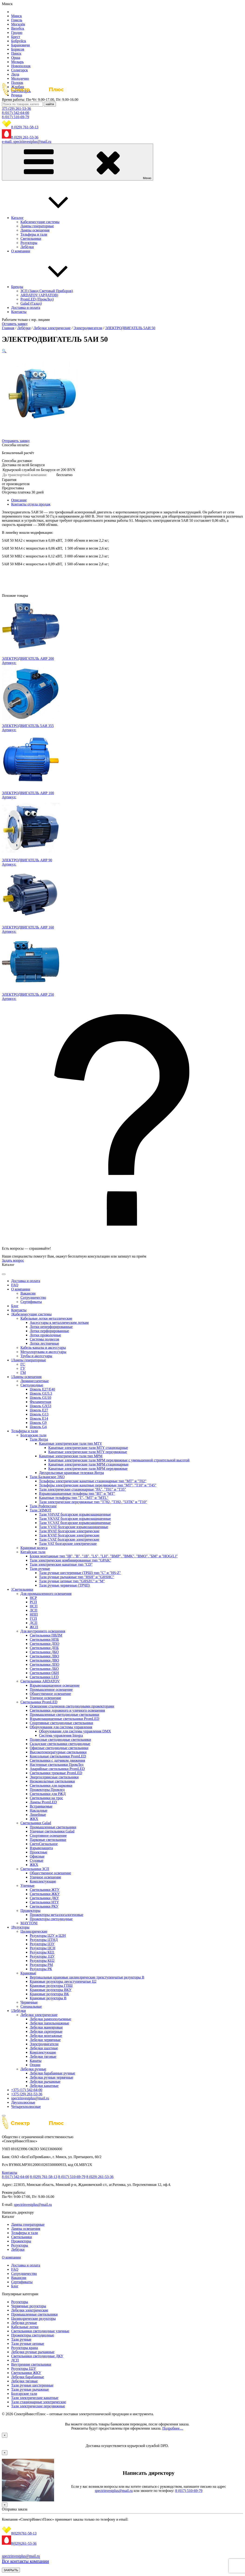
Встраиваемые (41, 1806)
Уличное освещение (45, 1698)
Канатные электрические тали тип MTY (70, 1443)
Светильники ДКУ (44, 1898)
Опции (35, 2065)
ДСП (33, 1623)
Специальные (31, 2006)
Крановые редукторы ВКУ (50, 1990)
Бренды (52, 287)
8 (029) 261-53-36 (24, 137)
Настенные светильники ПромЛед (57, 1765)
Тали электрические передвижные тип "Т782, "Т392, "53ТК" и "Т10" (93, 1502)
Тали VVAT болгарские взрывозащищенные (73, 1527)
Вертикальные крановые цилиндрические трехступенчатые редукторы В (87, 1977)
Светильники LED (44, 1677)
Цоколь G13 (39, 1414)
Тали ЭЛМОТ (40, 1510)
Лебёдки (27, 247)
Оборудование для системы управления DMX (75, 1731)
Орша (15, 58)
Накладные (38, 1810)
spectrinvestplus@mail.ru (30, 2098)
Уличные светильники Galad (52, 1831)
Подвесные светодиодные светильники (60, 1740)
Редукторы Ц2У (23, 2369)
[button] (4, 351)
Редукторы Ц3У (42, 1944)
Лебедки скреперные (46, 2031)
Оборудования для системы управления (61, 1727)
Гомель (16, 20)
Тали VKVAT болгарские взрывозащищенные (75, 1518)
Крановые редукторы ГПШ (51, 1986)
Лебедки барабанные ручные (52, 2073)
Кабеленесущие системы (39, 222)
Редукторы (28, 243)
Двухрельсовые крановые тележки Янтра (71, 1473)
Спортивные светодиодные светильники (61, 1723)
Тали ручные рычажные (30, 2389)
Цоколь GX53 (40, 1406)
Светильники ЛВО (44, 1656)
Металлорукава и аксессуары (43, 1352)
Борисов (17, 49)
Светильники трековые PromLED (56, 1773)
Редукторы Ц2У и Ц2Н (48, 1936)
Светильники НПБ (44, 1639)
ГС (22, 1364)
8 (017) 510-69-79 (15, 117)
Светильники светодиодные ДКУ (37, 2356)
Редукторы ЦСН (42, 1948)
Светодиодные (31, 1385)
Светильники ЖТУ (45, 1890)
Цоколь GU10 (40, 1398)
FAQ (14, 1285)
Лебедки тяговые (43, 2056)
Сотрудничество (33, 1297)
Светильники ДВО (44, 1660)
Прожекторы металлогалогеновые (56, 1915)
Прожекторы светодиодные (51, 1919)
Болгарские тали (33, 1435)
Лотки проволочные (45, 1335)
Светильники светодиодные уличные (40, 2331)
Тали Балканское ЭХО (47, 1477)
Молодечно (20, 78)
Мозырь (17, 62)
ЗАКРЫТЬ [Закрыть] (11, 2570)
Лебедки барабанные (27, 2377)
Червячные (29, 2002)
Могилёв (18, 24)
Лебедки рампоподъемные (50, 2019)
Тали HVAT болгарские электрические (69, 1531)
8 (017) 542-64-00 (15, 113)
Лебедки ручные (33, 2069)
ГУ (22, 1368)
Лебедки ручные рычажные (33, 2352)
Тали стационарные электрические (38, 2402)
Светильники (30, 238)
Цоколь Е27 (39, 1410)
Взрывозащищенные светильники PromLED (64, 1719)
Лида (15, 74)
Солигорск (19, 70)
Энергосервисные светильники (54, 1777)
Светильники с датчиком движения (57, 1760)
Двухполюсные (23, 2102)
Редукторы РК (41, 1969)
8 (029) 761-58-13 (24, 127)
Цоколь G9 (38, 1423)
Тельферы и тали (33, 234)
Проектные (38, 1852)
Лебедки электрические (52, 328)
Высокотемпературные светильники (58, 1752)
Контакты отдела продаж (30, 504)
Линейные (38, 1815)
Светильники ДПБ (44, 1648)
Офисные (37, 1856)
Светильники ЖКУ (45, 1894)
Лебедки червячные (45, 2040)
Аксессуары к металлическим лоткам (59, 1322)
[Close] (4, 2115)
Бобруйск (18, 41)
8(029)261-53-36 (23, 2543)
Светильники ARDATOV (40, 1681)
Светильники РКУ (44, 1906)
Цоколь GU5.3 (41, 1393)
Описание (19, 500)
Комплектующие (43, 1881)
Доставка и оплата (25, 308)
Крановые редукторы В (48, 1998)
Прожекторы (30, 1910)
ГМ (23, 1373)
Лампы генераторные (37, 226)
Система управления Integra (61, 1735)
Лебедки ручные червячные (51, 2077)
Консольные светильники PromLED (58, 1756)
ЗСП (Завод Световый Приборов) (46, 291)
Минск (16, 16)
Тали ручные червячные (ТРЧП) (64, 1585)
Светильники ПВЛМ (46, 1635)
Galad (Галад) (31, 303)
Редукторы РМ (41, 1965)
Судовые (36, 1860)
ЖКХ (34, 1819)
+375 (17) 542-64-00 (26, 2090)
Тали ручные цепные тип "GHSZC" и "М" (72, 1581)
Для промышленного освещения (45, 1594)
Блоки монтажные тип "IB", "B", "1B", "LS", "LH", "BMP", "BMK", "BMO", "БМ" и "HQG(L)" (104, 1556)
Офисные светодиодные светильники (59, 1748)
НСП (34, 1606)
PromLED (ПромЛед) (37, 299)
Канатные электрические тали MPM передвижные (88, 1468)
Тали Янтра (39, 1439)
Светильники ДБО (44, 1652)
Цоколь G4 (38, 1427)
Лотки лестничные (44, 1343)
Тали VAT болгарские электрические (68, 1544)
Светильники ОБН (44, 1673)
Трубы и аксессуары (36, 1356)
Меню (77, 162)
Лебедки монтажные (46, 2036)
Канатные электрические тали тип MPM (71, 1456)
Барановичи (20, 45)
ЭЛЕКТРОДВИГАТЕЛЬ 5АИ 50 (130, 328)
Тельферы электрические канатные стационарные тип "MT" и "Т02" (92, 1481)
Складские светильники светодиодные (60, 1744)
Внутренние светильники (31, 2364)
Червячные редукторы (28, 2306)
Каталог (52, 218)
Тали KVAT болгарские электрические (69, 1535)
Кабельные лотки (24, 2327)
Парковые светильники (48, 1840)
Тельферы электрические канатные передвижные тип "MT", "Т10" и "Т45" (97, 1485)
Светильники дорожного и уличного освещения (67, 1710)
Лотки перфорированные (49, 1331)
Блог (15, 1306)
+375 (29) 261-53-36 (26, 2094)
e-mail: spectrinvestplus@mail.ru (26, 141)
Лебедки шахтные (44, 2048)
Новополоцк (21, 66)
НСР (33, 1598)
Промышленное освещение (51, 1689)
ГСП (33, 1619)
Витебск (17, 28)
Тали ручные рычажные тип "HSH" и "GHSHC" (76, 1577)
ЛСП (33, 1610)
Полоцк (17, 83)
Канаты (36, 2061)
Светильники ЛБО (44, 1669)
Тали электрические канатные (34, 2398)
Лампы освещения (34, 230)
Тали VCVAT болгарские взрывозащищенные (75, 1523)
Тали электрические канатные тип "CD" (61, 1564)
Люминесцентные (34, 1381)
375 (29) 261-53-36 (16, 109)
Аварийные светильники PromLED (57, 1769)
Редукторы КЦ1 (42, 1952)
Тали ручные (40, 1569)
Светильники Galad (35, 1823)
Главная (8, 328)
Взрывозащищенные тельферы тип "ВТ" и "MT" (77, 1493)
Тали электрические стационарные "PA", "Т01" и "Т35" (82, 1489)
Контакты (18, 312)
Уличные (27, 1885)
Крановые (28, 1973)
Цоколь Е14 (39, 1418)
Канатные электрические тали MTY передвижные (87, 1452)
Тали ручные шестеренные (32, 2385)
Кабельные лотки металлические (46, 1318)
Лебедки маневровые (46, 2027)
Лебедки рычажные (45, 2081)
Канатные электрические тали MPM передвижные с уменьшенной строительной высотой (119, 1460)
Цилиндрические (33, 1931)
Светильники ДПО (44, 1644)
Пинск (16, 53)
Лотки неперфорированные (51, 1327)
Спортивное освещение (48, 1835)
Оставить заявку (15, 324)
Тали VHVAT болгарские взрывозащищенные (75, 1514)
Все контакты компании (25, 2561)
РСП (33, 1602)
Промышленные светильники (53, 1827)
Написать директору (18, 2212)
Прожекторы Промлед (47, 1790)
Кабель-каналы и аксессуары (43, 1348)
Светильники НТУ (44, 1902)
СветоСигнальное (44, 1844)
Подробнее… (172, 2428)
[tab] (127, 500)
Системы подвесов (44, 1339)
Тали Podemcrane (43, 1506)
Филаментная (40, 1402)
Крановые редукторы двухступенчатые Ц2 (63, 1981)
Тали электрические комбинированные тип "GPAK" (70, 1560)
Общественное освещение (50, 1694)
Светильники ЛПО (44, 1664)
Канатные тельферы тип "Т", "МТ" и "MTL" (73, 1498)
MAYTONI (29, 1923)
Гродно (16, 33)
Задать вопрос (13, 1260)
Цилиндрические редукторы (33, 2318)
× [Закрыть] (5, 2435)
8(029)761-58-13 (23, 2533)
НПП (34, 1614)
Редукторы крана (24, 2348)
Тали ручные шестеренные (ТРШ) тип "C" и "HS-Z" (80, 1573)
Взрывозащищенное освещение (55, 1685)
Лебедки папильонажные (49, 2023)
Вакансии (27, 1293)
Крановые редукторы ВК (49, 1994)
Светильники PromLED (38, 1702)
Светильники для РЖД (48, 1794)
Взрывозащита (41, 1848)
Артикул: (122, 658)
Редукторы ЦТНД (44, 1940)
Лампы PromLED (43, 1802)
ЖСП (34, 1627)
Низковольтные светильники (52, 1781)
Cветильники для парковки (51, 1785)
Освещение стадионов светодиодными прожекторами (72, 1706)
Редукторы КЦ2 (42, 1961)
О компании (20, 251)
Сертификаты (31, 1302)
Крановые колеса (33, 1548)
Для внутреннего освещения (42, 1631)
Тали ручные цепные (27, 2343)
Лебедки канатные (44, 2086)
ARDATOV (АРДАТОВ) (39, 295)
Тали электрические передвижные (38, 2406)
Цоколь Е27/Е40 (42, 1389)
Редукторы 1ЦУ (42, 1956)
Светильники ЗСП (34, 1869)
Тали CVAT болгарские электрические (69, 1539)
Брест (15, 37)
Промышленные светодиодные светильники (64, 1714)
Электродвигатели (88, 328)
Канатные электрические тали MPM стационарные (88, 1464)
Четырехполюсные (26, 2106)
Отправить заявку (16, 441)
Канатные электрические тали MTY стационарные (88, 1448)
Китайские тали (32, 1552)
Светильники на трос (46, 1798)
